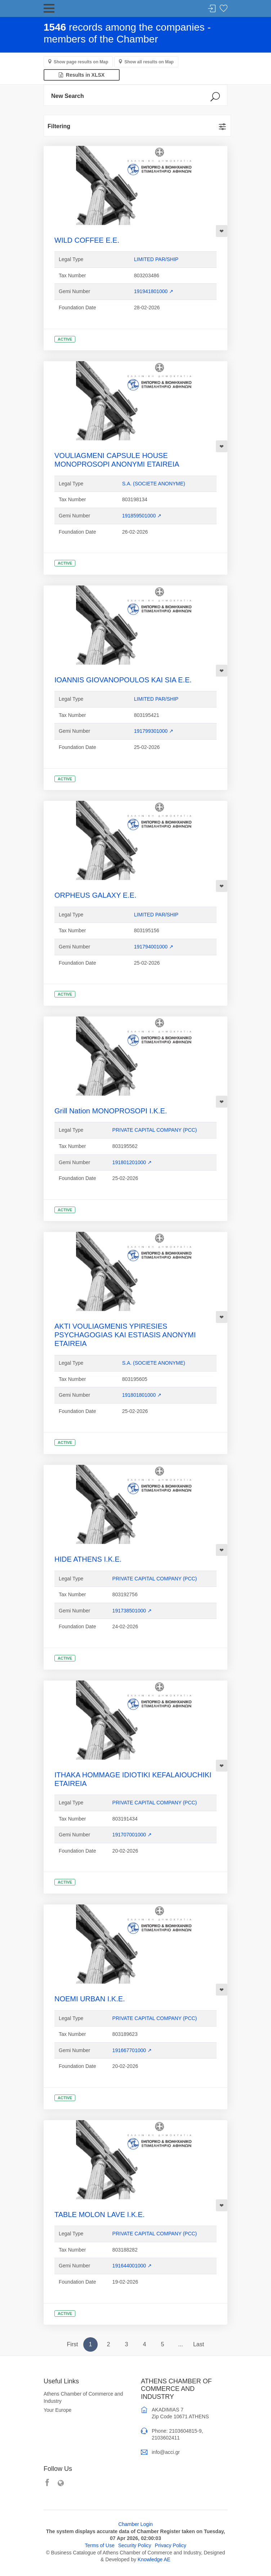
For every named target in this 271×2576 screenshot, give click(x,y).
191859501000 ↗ (141, 516)
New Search (67, 96)
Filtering (59, 126)
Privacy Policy (170, 2545)
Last (198, 2344)
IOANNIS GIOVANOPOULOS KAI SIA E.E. (123, 680)
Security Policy (134, 2545)
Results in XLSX (82, 75)
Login (212, 9)
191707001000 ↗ (132, 1834)
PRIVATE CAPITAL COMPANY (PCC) (154, 1130)
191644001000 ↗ (132, 2265)
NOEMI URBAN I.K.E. (89, 1999)
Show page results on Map (81, 61)
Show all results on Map (149, 61)
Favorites (223, 9)
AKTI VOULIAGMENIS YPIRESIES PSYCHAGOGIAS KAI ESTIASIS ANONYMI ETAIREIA (125, 1334)
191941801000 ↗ (153, 291)
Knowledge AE (154, 2559)
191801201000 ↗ (132, 1162)
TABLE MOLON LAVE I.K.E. (99, 2214)
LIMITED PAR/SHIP (156, 259)
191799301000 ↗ (153, 731)
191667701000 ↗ (132, 2050)
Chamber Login (135, 2524)
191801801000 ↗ (141, 1395)
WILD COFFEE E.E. (86, 240)
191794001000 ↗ (153, 947)
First (72, 2344)
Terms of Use (99, 2545)
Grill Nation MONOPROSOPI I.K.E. (110, 1111)
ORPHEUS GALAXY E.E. (95, 895)
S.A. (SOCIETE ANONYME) (153, 483)
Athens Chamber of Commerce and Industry (83, 2397)
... (180, 2344)
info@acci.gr (166, 2452)
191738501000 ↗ (132, 1611)
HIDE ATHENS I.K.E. (87, 1559)
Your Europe (57, 2410)
